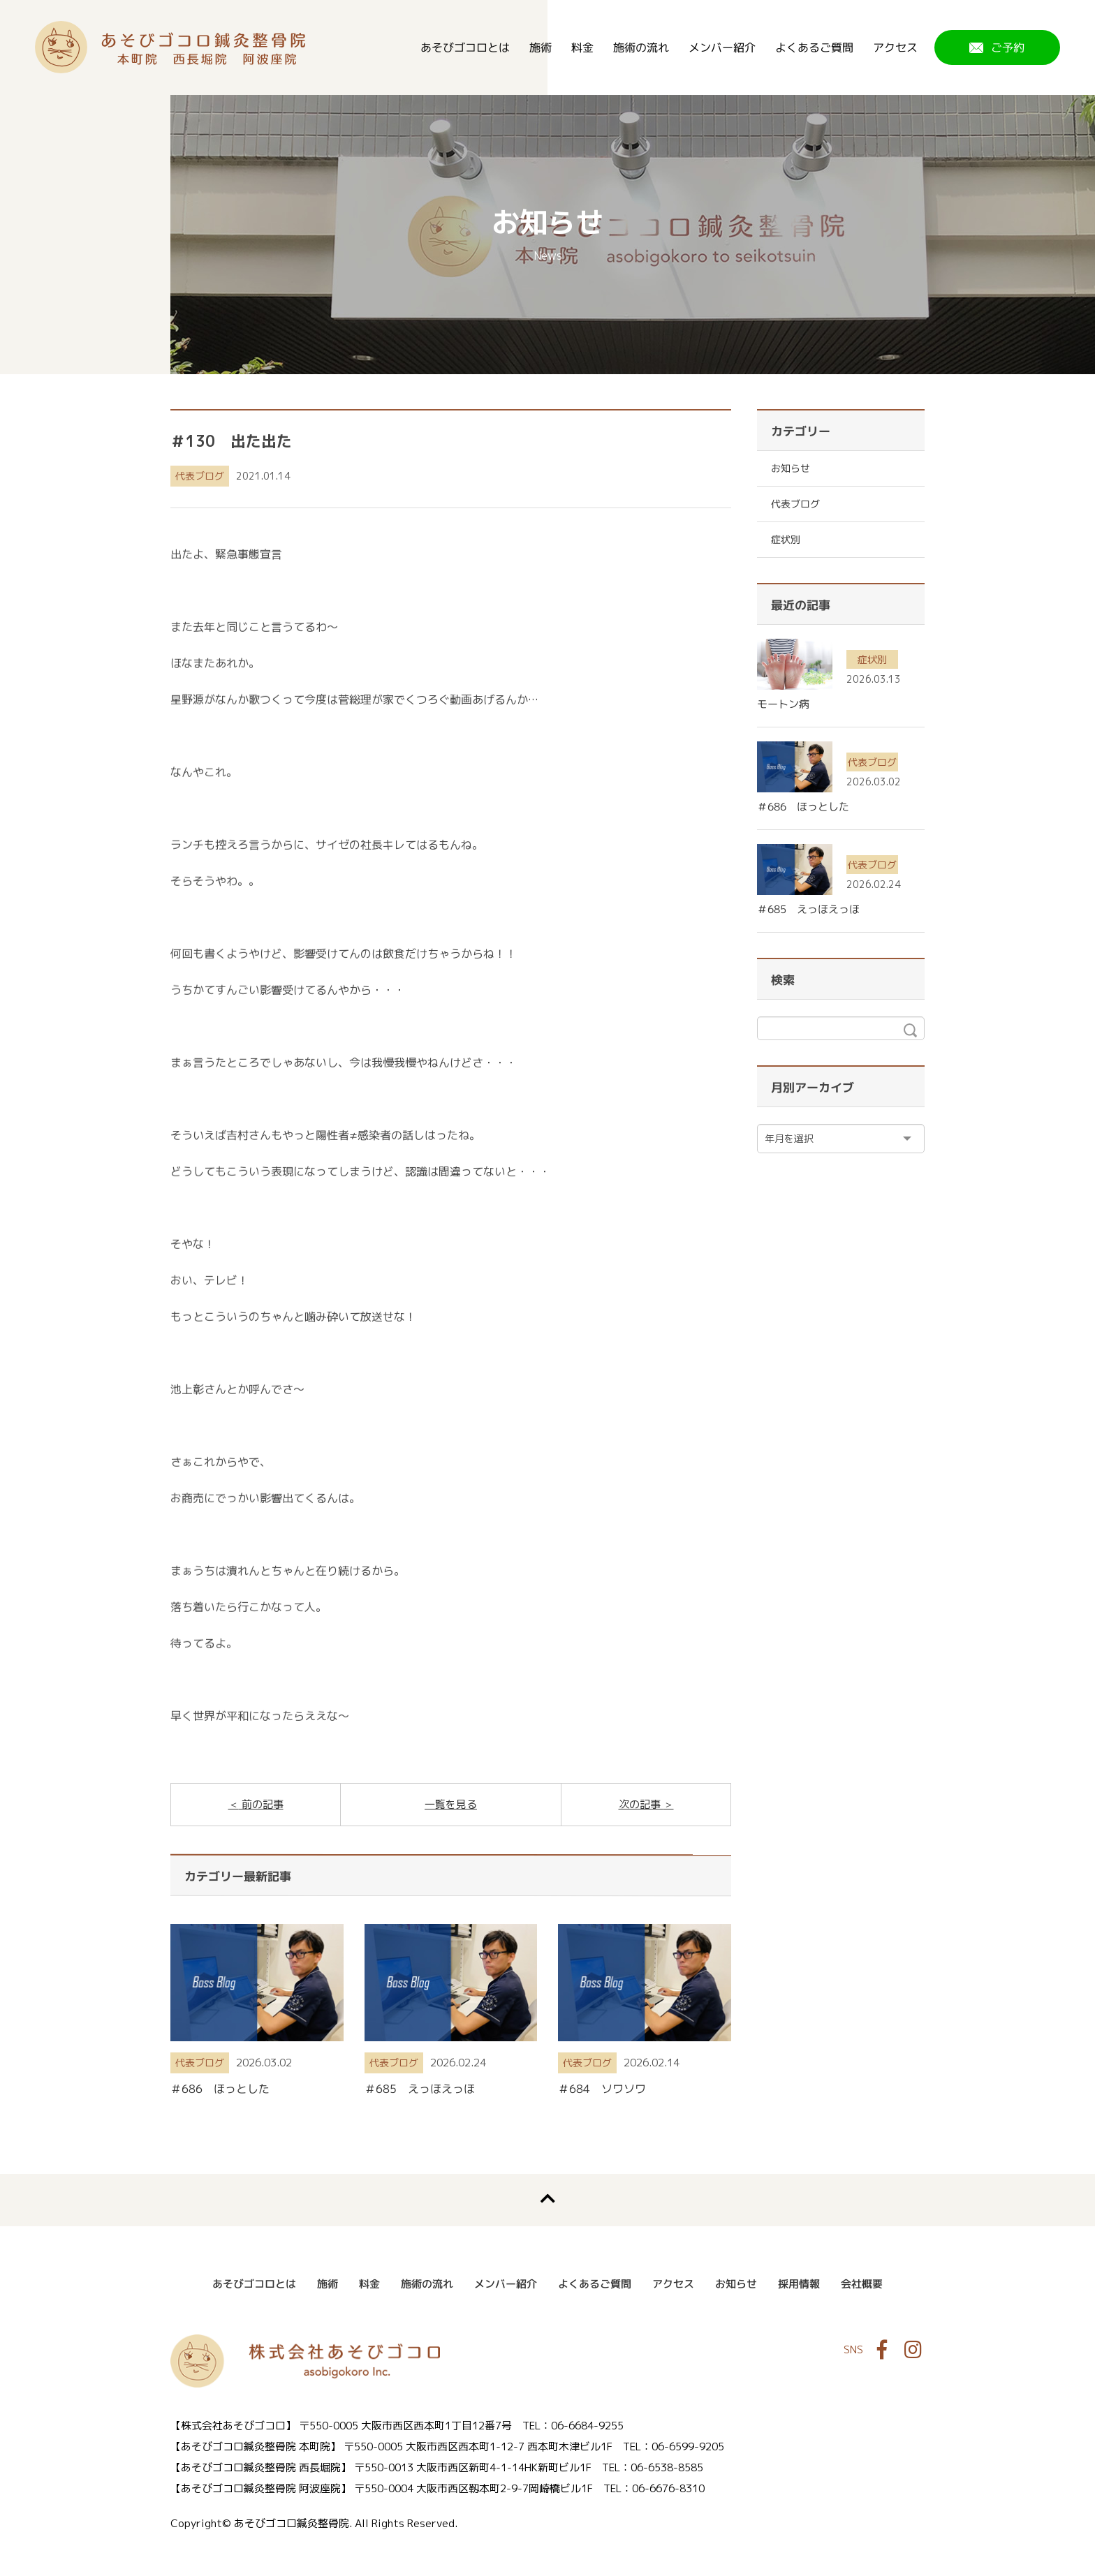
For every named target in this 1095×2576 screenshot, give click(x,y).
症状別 (785, 539)
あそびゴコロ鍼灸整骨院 (170, 47)
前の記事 (261, 1804)
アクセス (895, 47)
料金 (582, 47)
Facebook (882, 2349)
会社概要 (862, 2284)
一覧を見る (451, 1804)
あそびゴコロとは (465, 47)
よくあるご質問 (814, 47)
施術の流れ (641, 47)
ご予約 (1007, 47)
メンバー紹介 (722, 47)
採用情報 (799, 2284)
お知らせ (790, 468)
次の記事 (641, 1804)
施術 (540, 47)
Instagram (913, 2349)
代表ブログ (199, 475)
